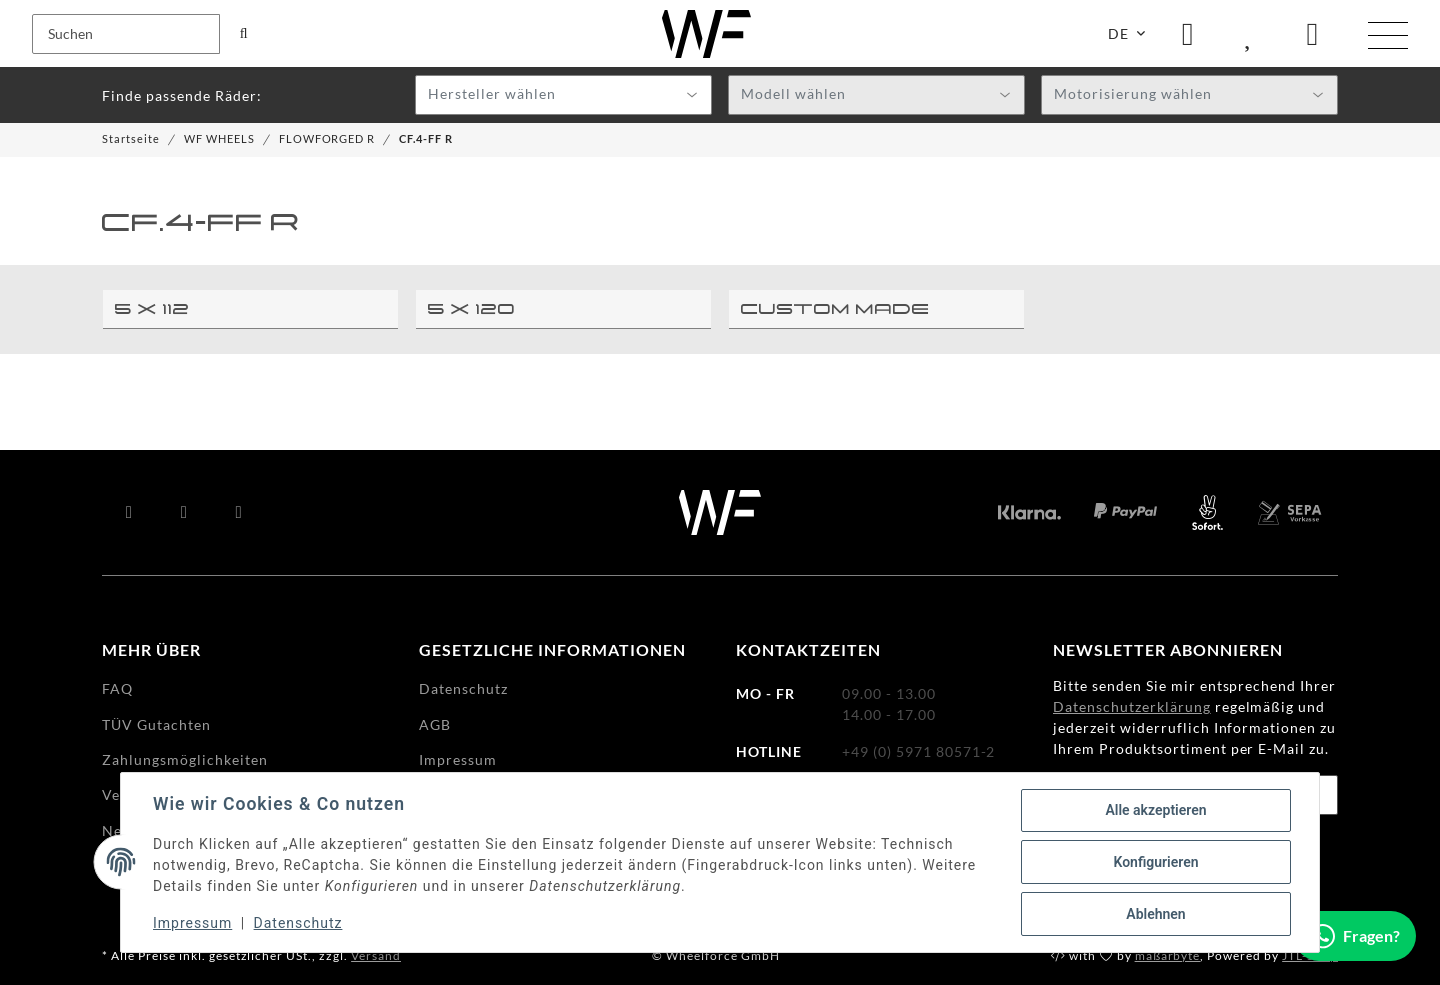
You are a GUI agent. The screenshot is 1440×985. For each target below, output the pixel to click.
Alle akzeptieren (1155, 810)
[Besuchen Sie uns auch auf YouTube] (184, 513)
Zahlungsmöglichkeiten (185, 759)
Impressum (192, 923)
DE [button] (1118, 33)
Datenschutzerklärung (1132, 706)
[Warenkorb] (1313, 33)
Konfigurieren (1155, 862)
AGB (435, 724)
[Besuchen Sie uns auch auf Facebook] (129, 513)
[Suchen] (126, 34)
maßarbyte (1168, 955)
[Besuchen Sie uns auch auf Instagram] (239, 513)
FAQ (117, 688)
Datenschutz (298, 923)
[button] (1188, 33)
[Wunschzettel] (1250, 33)
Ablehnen (1155, 914)
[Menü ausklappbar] (1388, 36)
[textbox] (563, 96)
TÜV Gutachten (156, 724)
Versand (376, 955)
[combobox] (563, 95)
